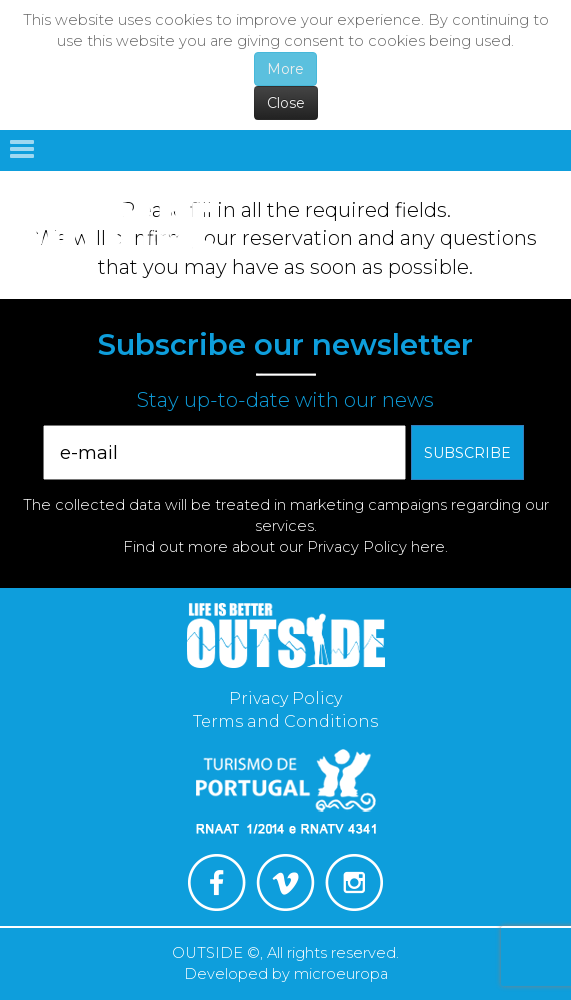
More (285, 69)
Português (469, 197)
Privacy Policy (285, 698)
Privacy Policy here (376, 547)
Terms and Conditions (285, 721)
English (534, 197)
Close (286, 103)
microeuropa (341, 974)
